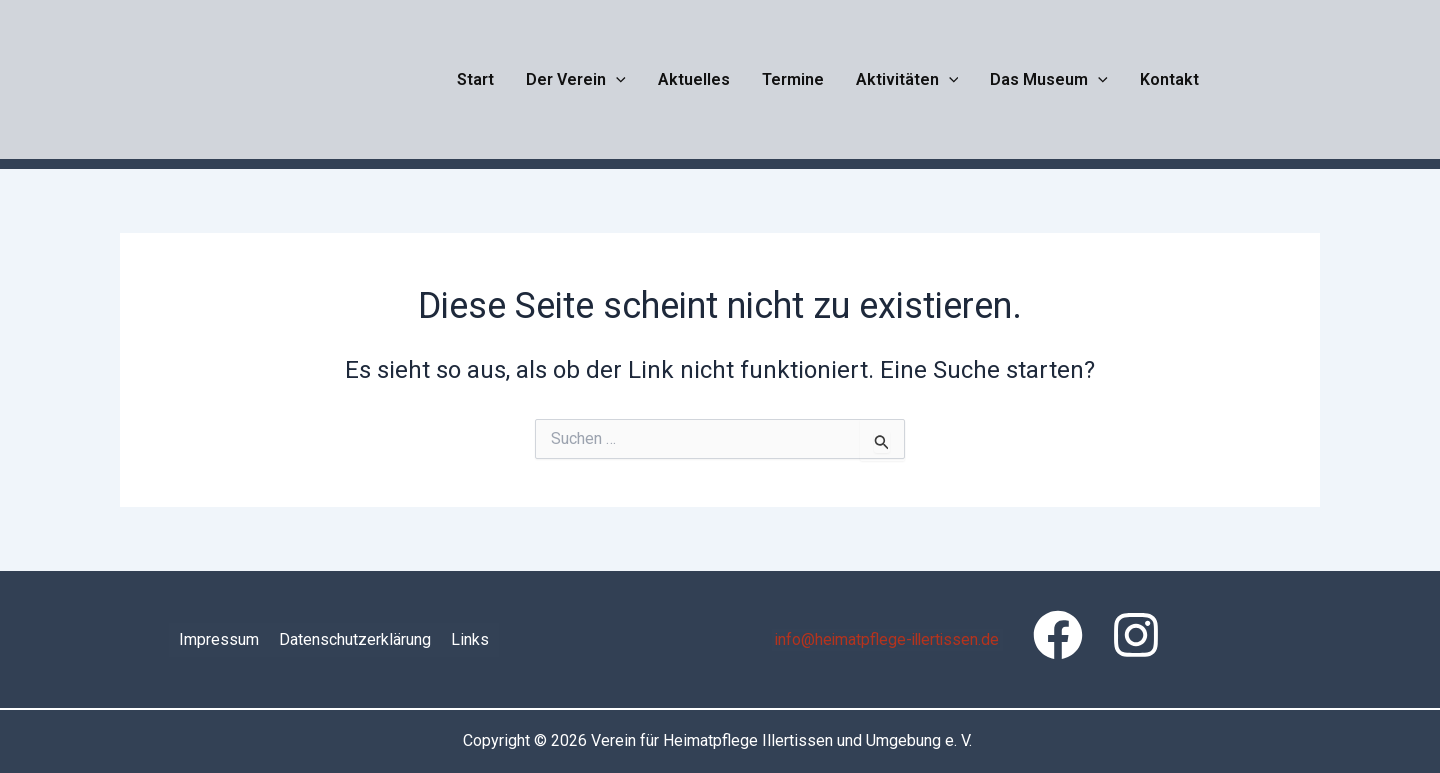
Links (470, 639)
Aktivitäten (907, 80)
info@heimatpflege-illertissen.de (887, 639)
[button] (616, 80)
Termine (793, 79)
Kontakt (1169, 79)
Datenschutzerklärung (355, 639)
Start (475, 79)
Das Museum (1049, 80)
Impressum (219, 639)
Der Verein (576, 80)
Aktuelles (694, 79)
